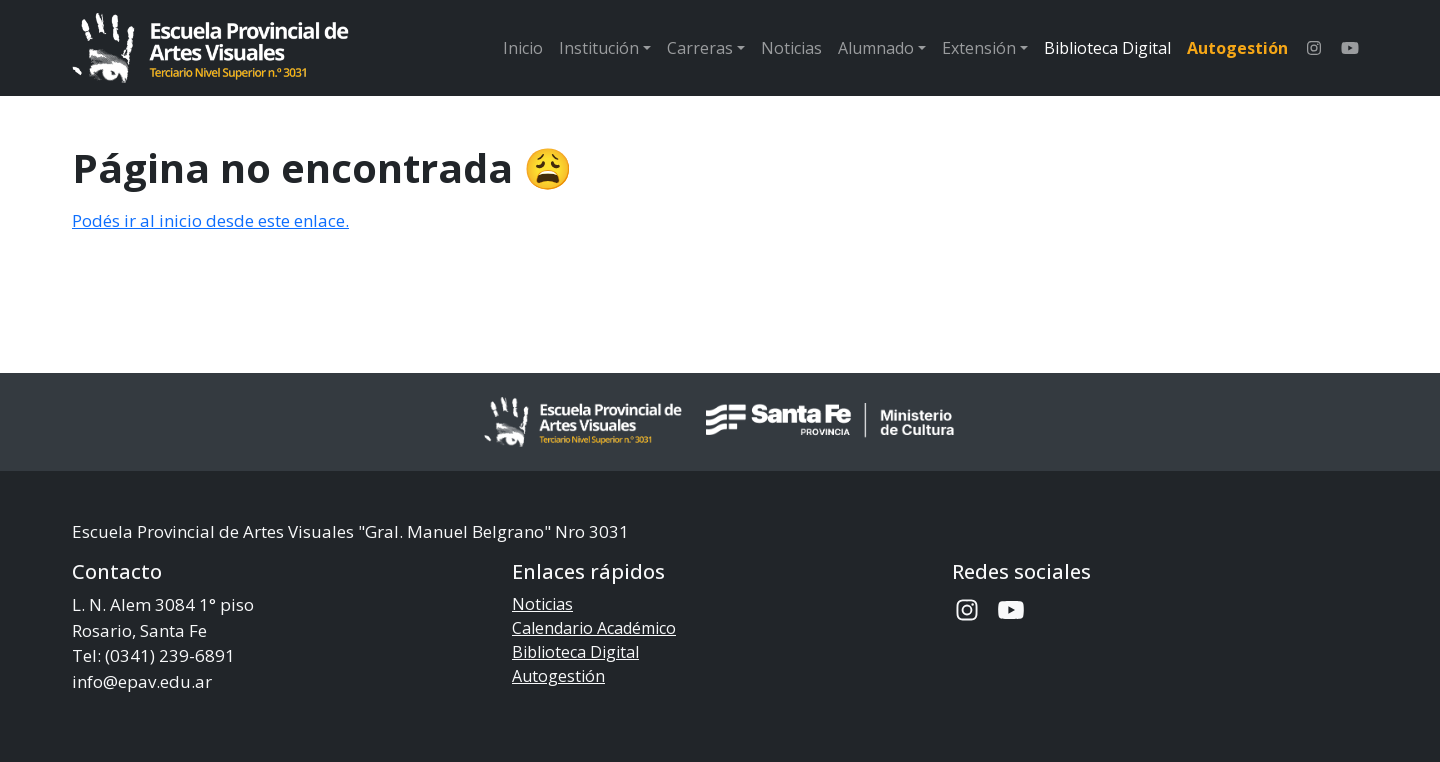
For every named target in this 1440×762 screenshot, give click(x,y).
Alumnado (876, 48)
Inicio (523, 48)
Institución (599, 48)
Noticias (791, 48)
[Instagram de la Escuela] (1314, 48)
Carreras (700, 48)
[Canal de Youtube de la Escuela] (1350, 48)
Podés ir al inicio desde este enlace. (210, 220)
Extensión (979, 48)
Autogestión (1237, 48)
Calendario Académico (594, 628)
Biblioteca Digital (1107, 48)
